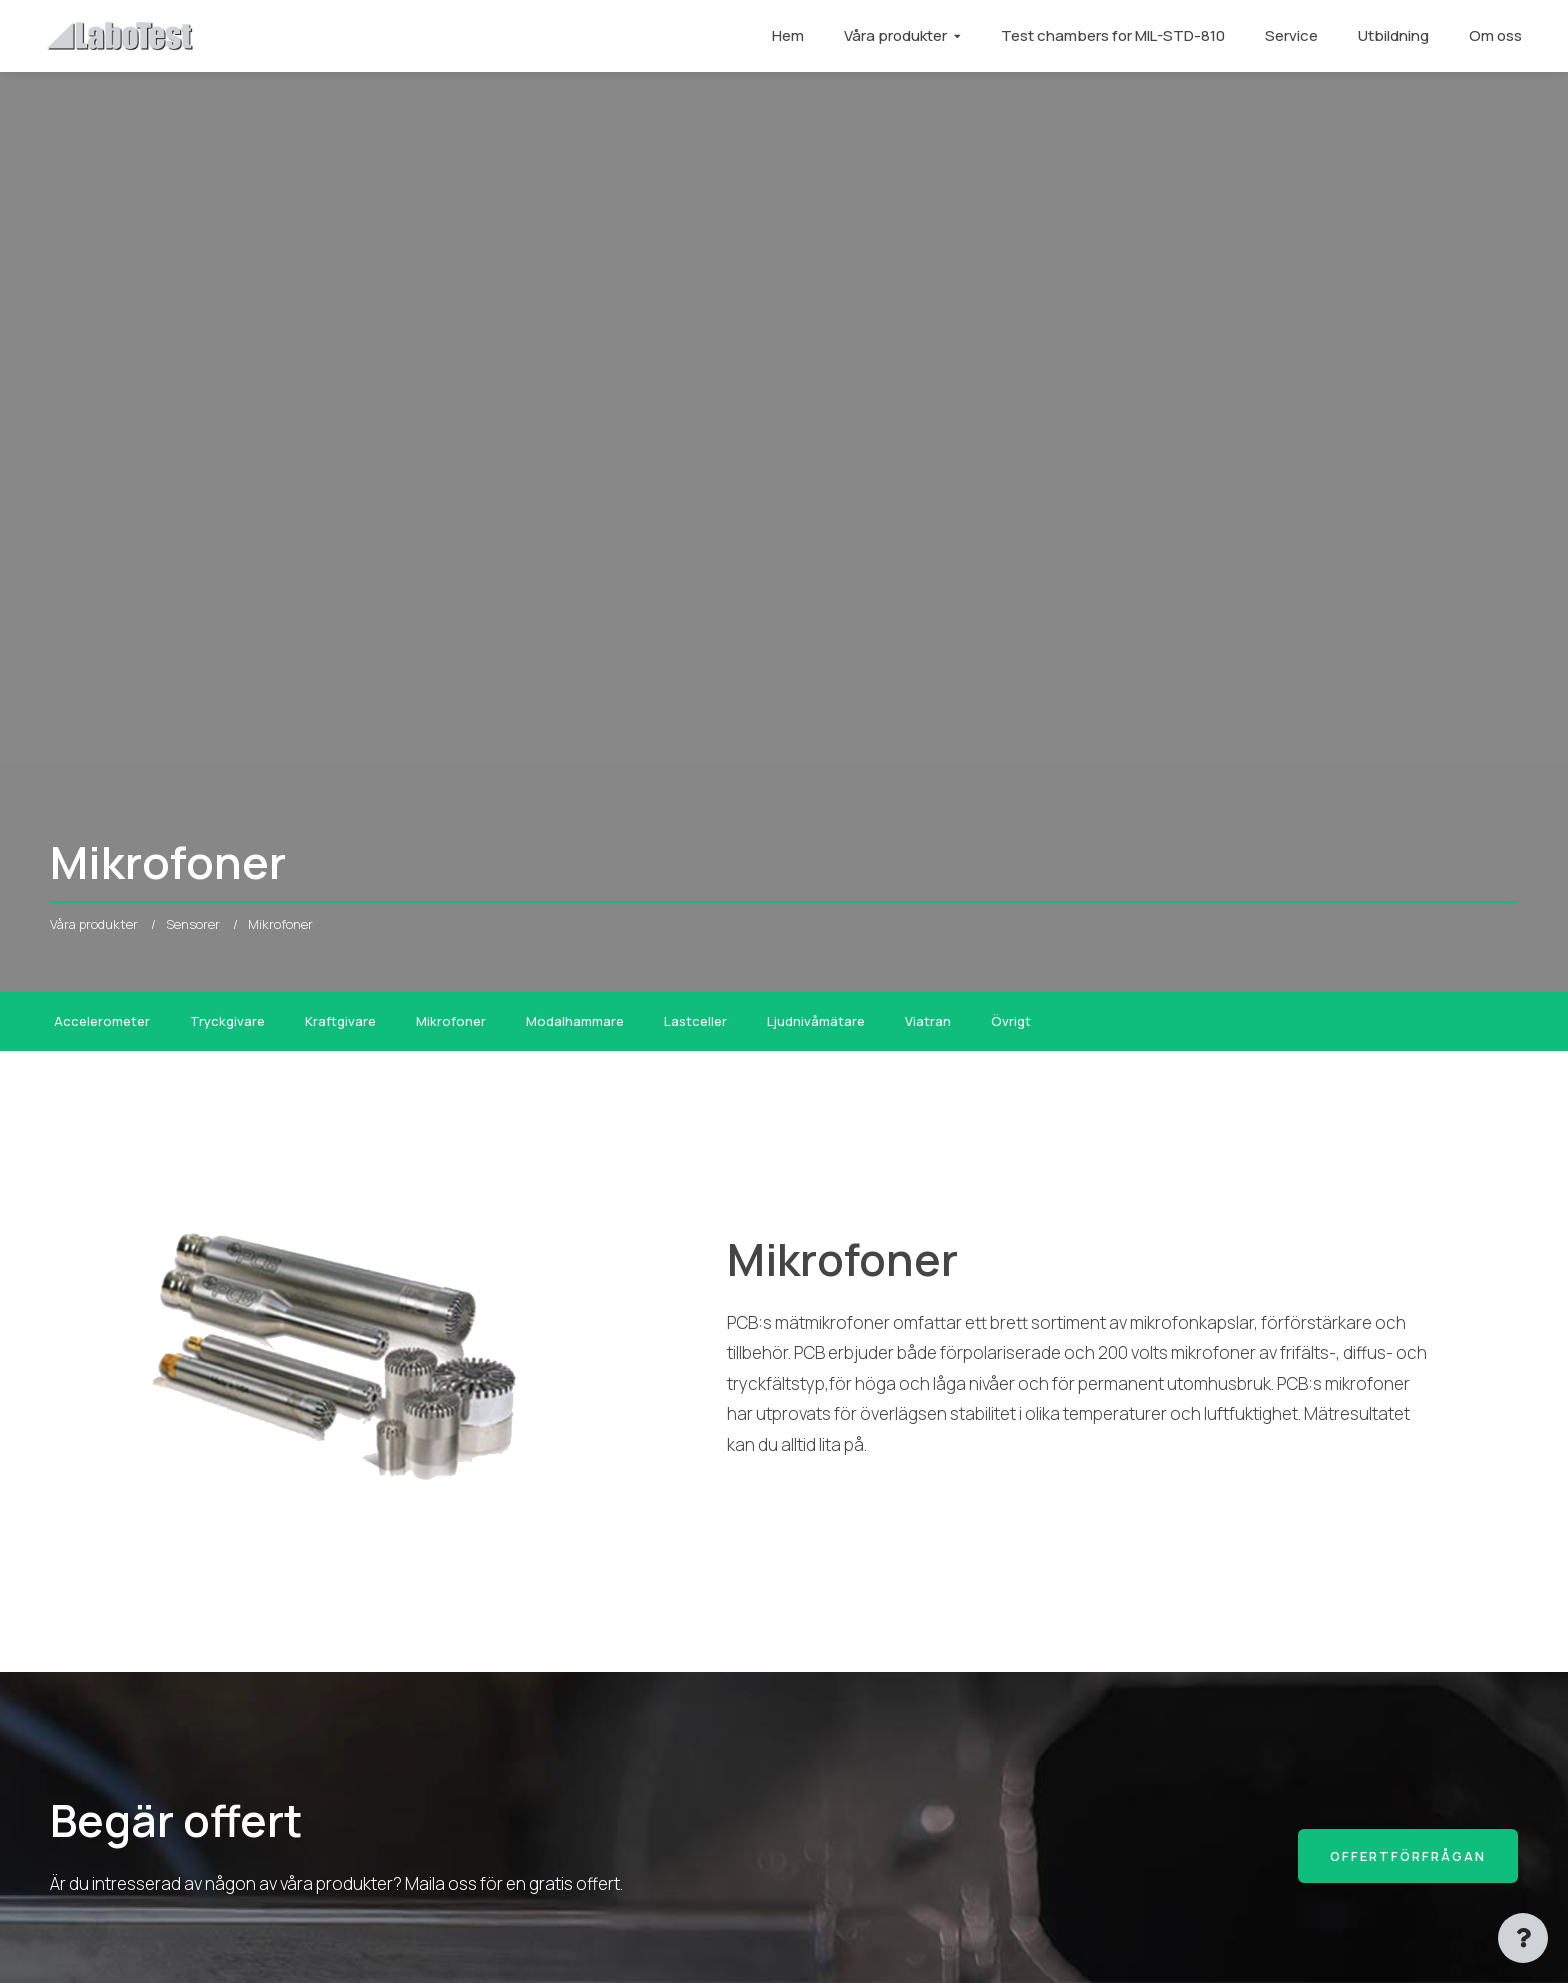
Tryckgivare (227, 1021)
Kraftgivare (340, 1021)
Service (1287, 35)
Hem (784, 35)
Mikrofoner (451, 1021)
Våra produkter (891, 35)
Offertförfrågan (1408, 1856)
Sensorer (193, 924)
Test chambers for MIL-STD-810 (1109, 35)
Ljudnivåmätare (816, 1021)
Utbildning (1389, 35)
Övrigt (1011, 1021)
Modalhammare (575, 1021)
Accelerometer (102, 1021)
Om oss (1491, 35)
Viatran (928, 1021)
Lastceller (695, 1021)
